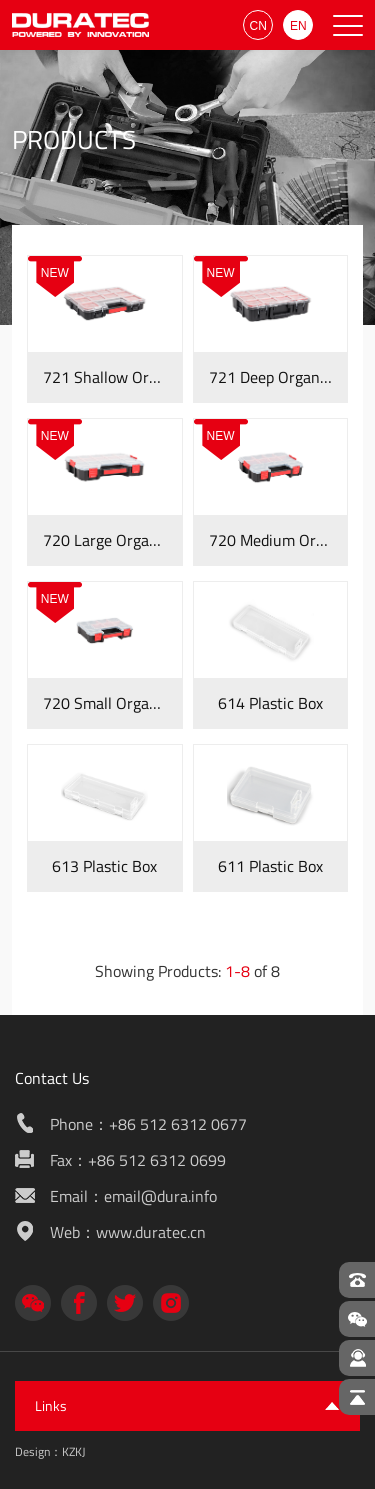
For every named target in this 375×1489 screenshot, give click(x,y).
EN (298, 26)
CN (258, 26)
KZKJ (73, 1451)
